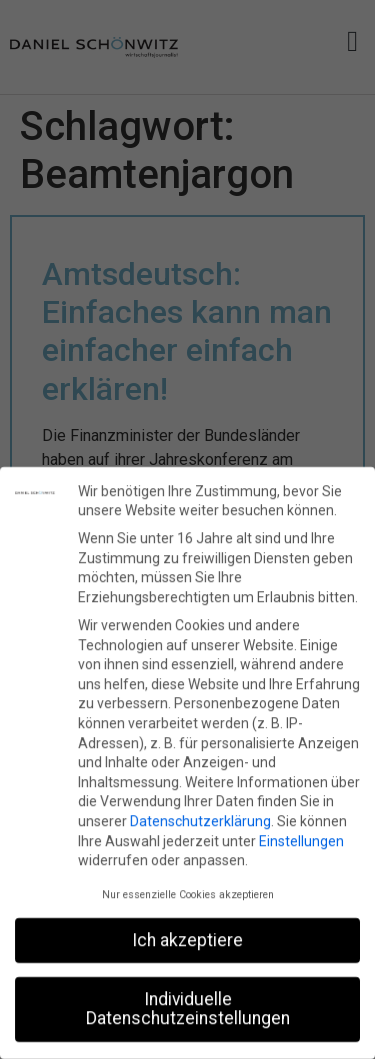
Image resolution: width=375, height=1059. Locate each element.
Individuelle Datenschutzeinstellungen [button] (188, 1007)
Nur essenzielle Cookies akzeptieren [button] (188, 892)
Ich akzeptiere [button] (187, 938)
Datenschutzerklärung (200, 820)
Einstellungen (301, 839)
